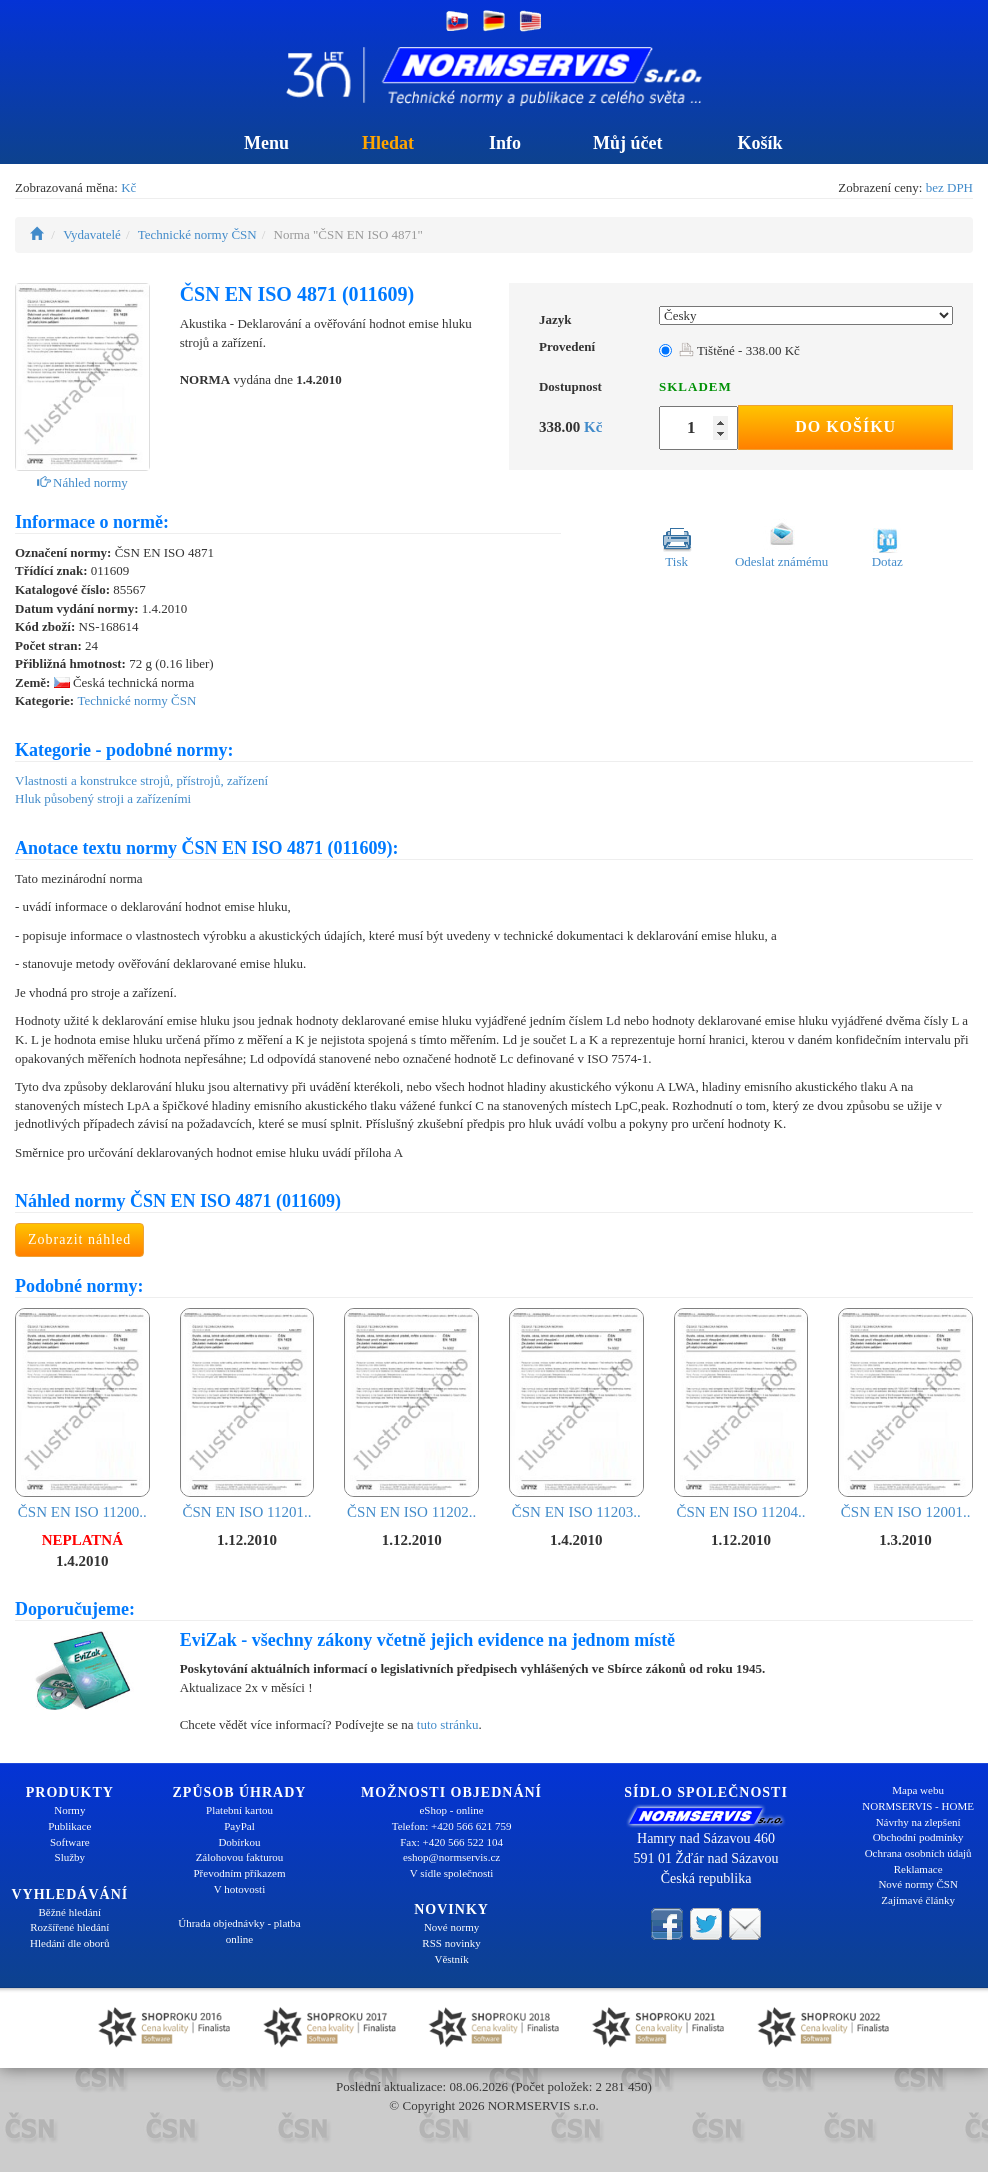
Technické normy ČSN (197, 234)
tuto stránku (448, 1724)
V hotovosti (239, 1889)
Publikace (69, 1826)
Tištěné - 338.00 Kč (739, 350)
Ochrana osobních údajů (918, 1853)
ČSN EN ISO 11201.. (247, 1414)
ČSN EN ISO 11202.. (411, 1414)
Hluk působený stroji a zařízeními (103, 798)
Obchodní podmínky (918, 1837)
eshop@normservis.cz (451, 1857)
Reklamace (918, 1869)
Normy (69, 1810)
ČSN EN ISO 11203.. (576, 1414)
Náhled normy (82, 482)
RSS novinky (451, 1943)
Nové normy (451, 1927)
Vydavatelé (92, 234)
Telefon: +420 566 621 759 (452, 1826)
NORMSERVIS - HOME (918, 1806)
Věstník (451, 1959)
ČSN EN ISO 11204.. (741, 1414)
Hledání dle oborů (69, 1943)
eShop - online (451, 1810)
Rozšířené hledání (69, 1927)
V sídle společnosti (452, 1873)
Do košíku (845, 426)
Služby (70, 1857)
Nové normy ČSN (917, 1884)
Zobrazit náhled (79, 1239)
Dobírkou (239, 1842)
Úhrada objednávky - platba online (239, 1931)
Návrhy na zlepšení (918, 1822)
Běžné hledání (70, 1912)
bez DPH (949, 187)
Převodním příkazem (240, 1873)
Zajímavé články (918, 1900)
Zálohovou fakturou (240, 1857)
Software (70, 1842)
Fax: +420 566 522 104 (451, 1842)
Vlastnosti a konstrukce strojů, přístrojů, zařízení (141, 780)
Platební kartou (239, 1810)
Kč (128, 187)
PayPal (239, 1826)
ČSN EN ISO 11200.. (82, 1414)
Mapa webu (918, 1790)
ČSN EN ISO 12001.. (905, 1414)
